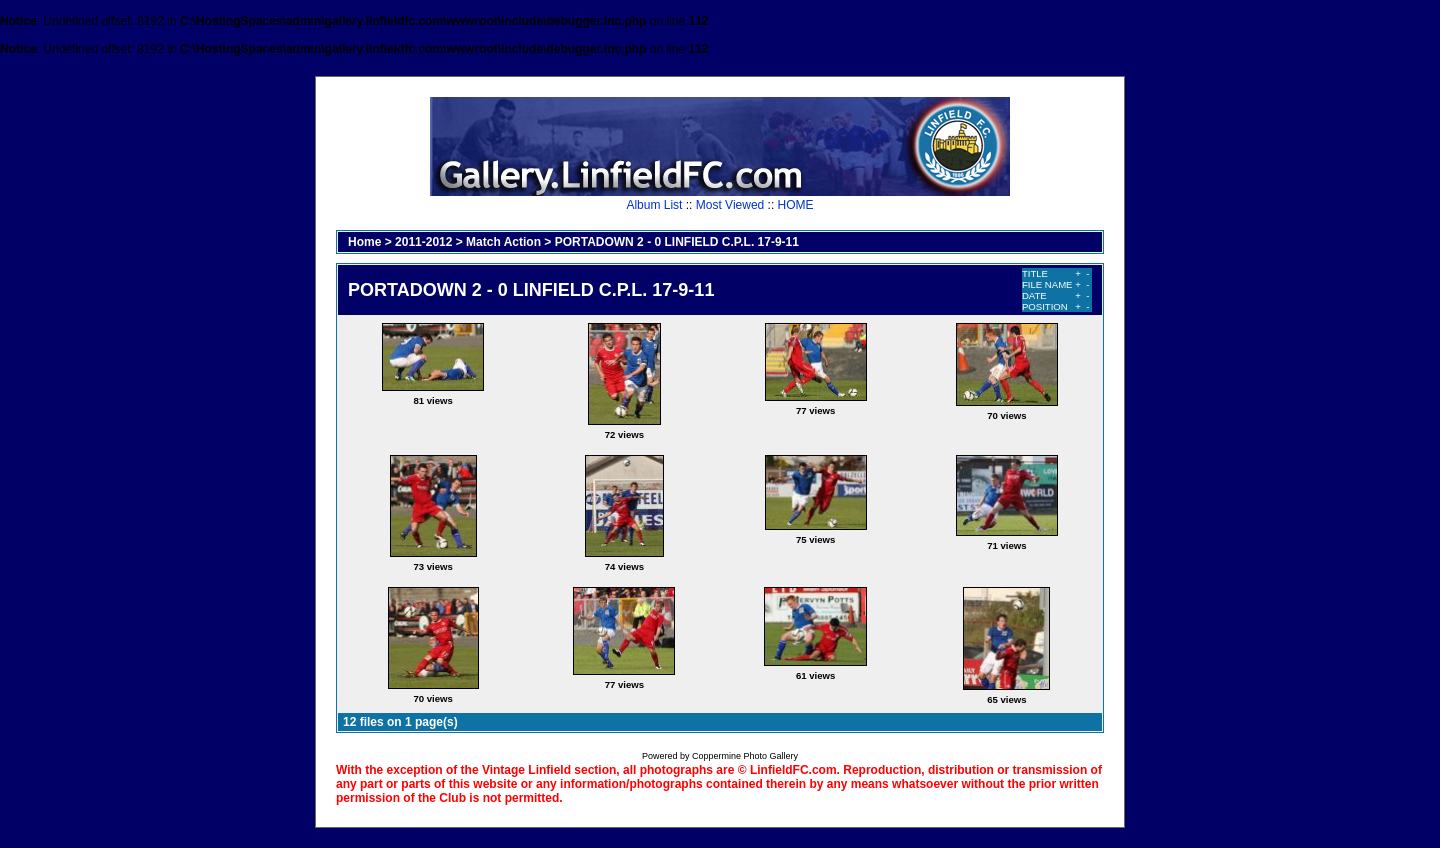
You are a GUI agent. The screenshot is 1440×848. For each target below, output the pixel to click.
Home (364, 242)
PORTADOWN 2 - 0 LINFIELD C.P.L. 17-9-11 (677, 242)
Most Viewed (730, 205)
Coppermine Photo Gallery (745, 756)
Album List (654, 205)
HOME (796, 205)
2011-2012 (423, 242)
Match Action (503, 242)
